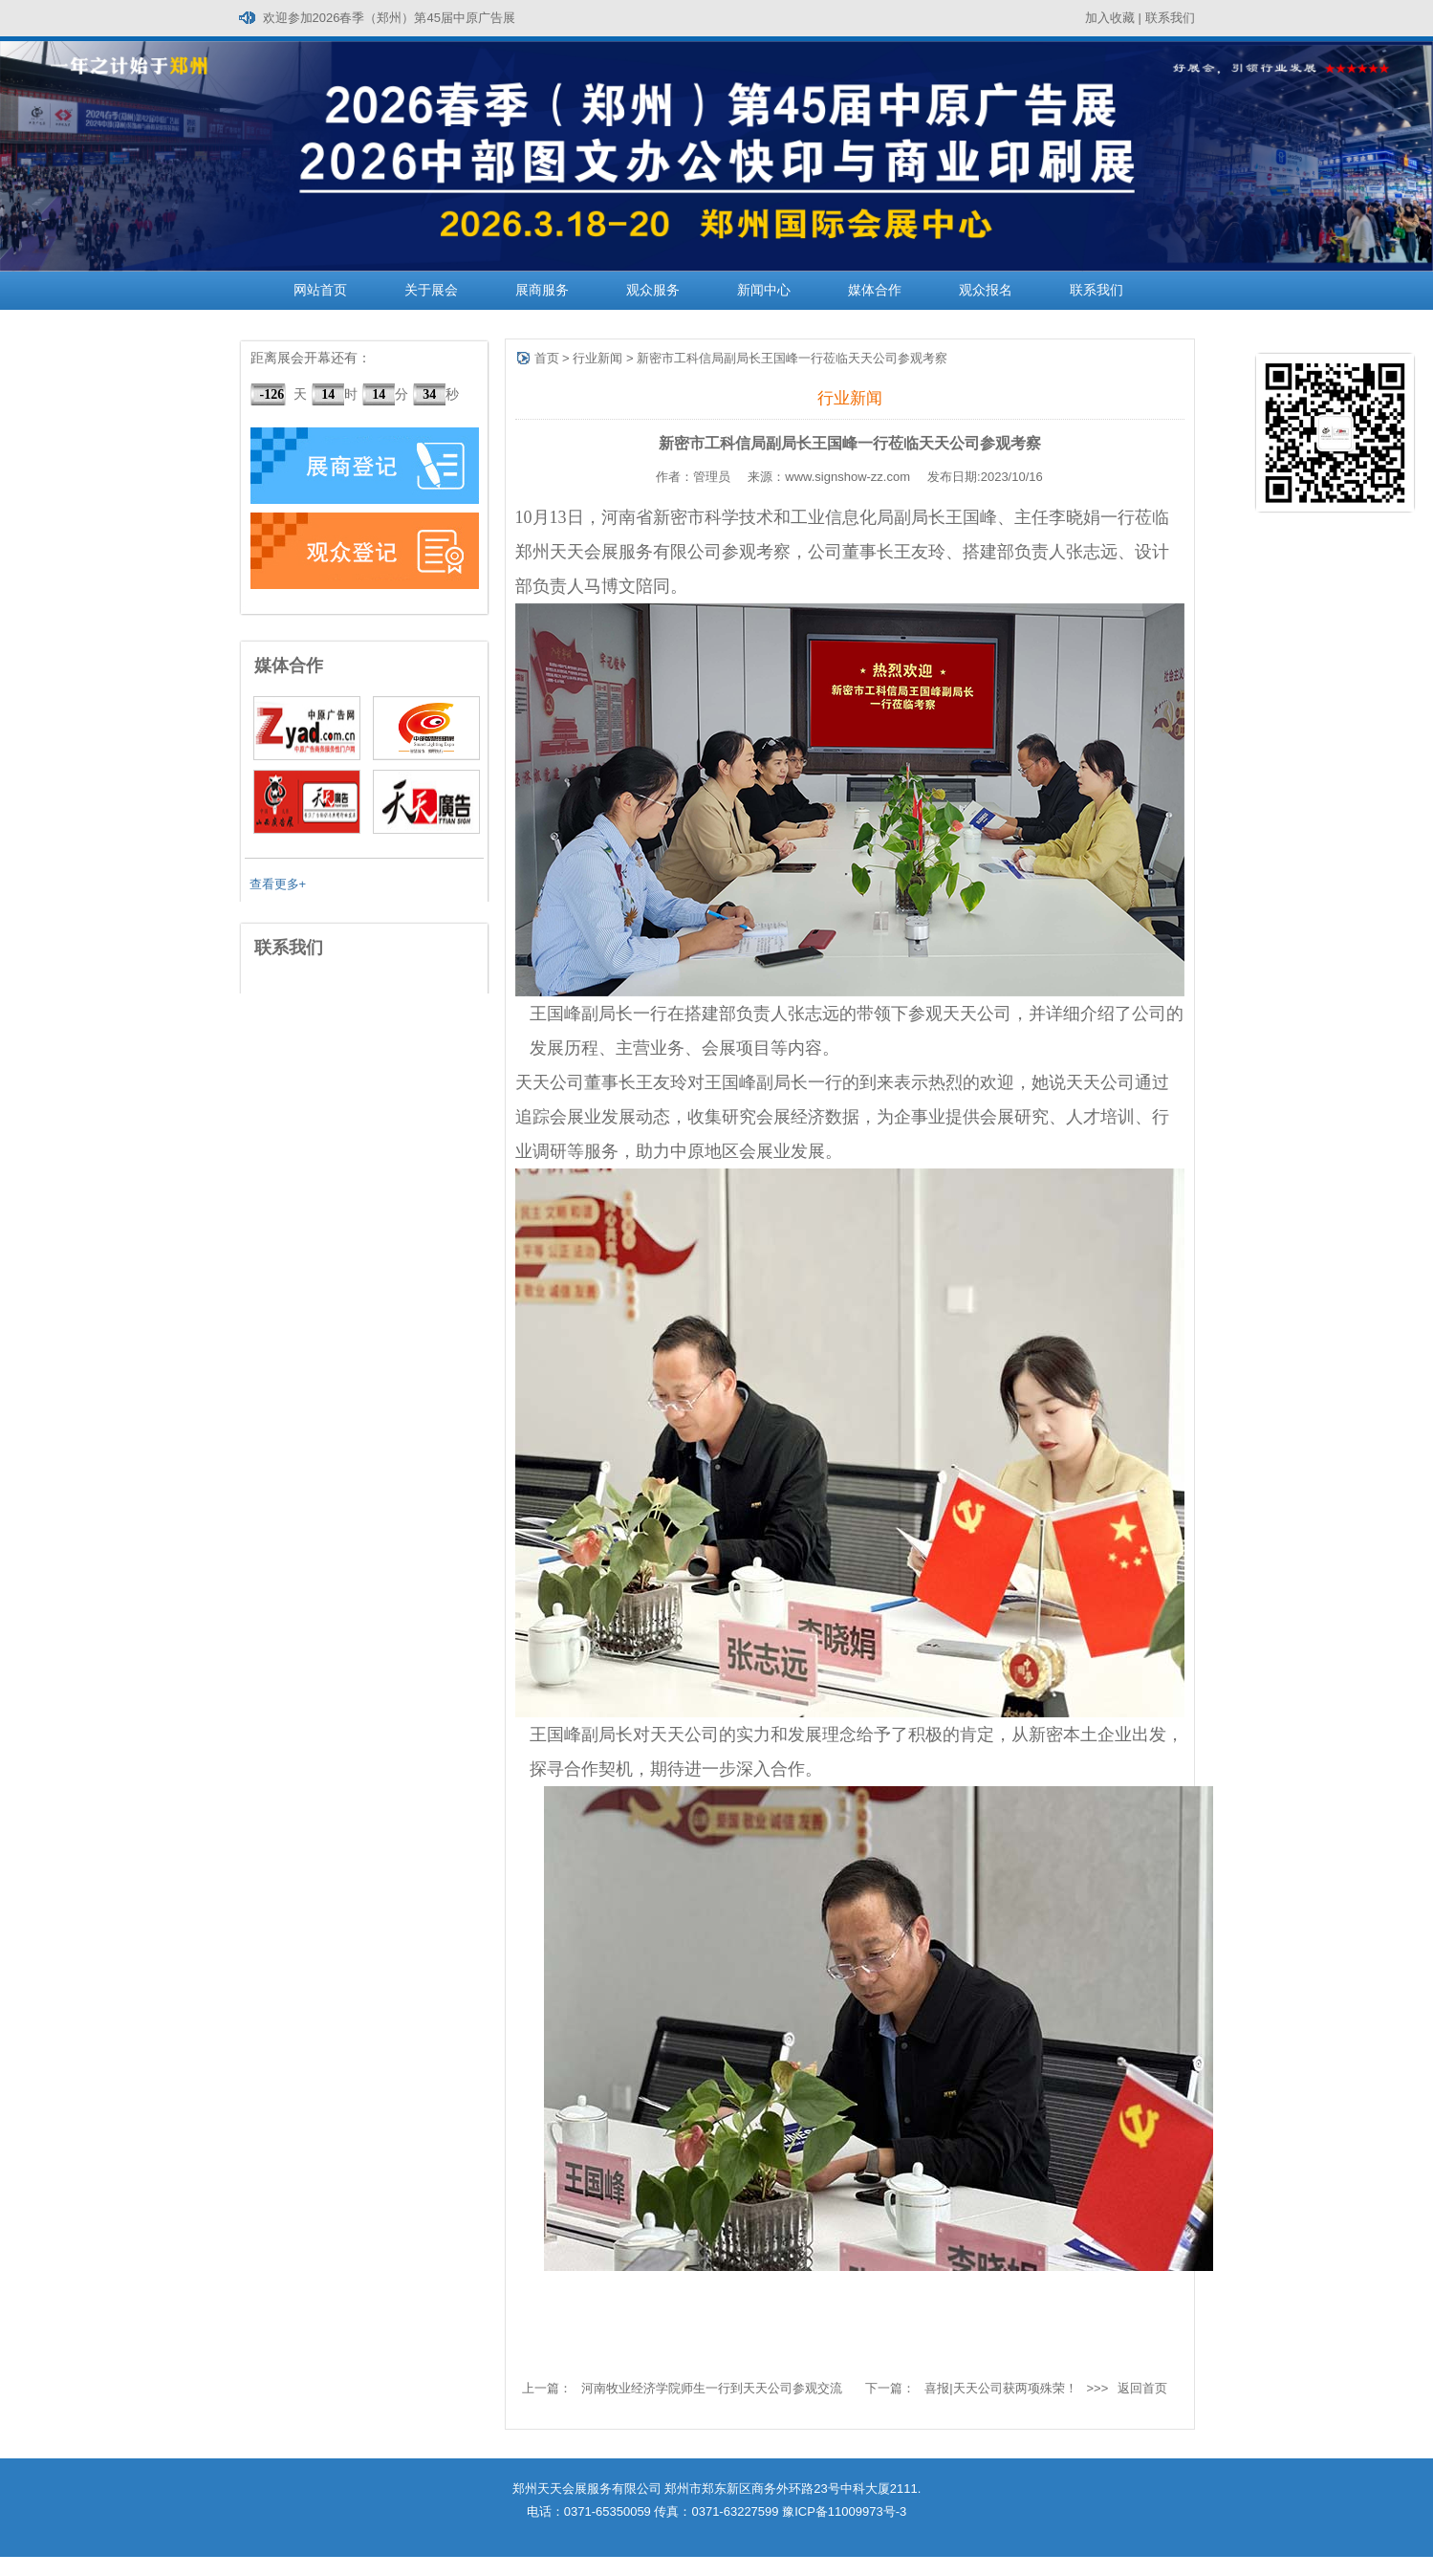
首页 (546, 358)
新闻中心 (764, 290)
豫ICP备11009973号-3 (844, 2511)
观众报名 (985, 290)
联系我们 (1170, 18)
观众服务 (653, 290)
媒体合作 (874, 290)
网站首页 (320, 290)
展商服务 (542, 290)
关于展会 (431, 290)
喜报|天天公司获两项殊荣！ (1000, 2388)
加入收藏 (1110, 18)
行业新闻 (597, 358)
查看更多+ (278, 884)
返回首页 (1142, 2388)
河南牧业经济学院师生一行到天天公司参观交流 (711, 2388)
